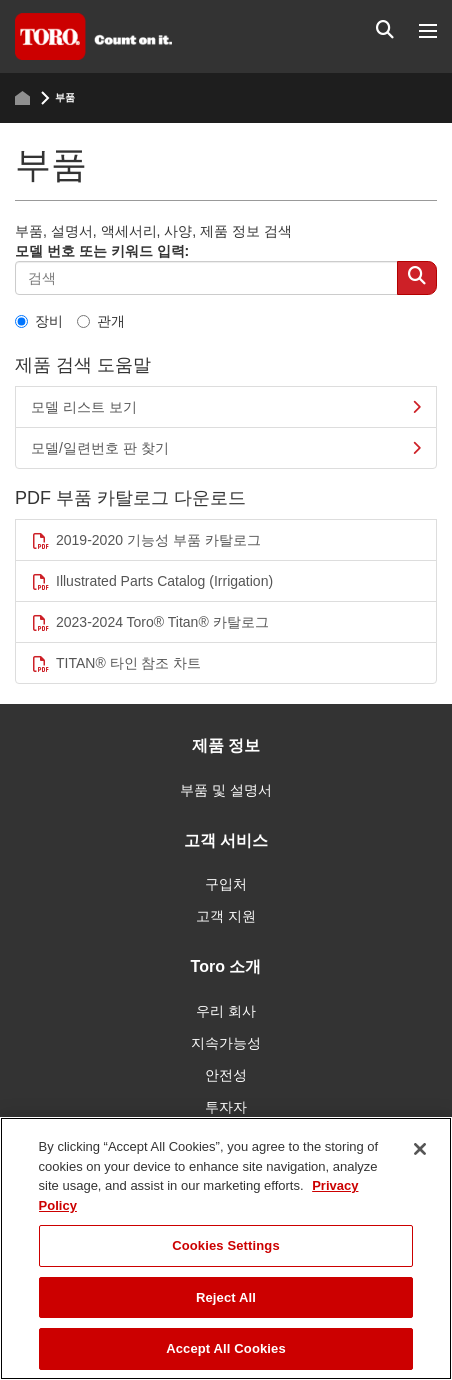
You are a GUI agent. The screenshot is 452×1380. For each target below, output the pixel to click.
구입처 (226, 884)
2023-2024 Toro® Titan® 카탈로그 (150, 622)
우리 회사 (226, 1011)
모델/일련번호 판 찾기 (226, 448)
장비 (39, 321)
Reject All (226, 1297)
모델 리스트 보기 (226, 407)
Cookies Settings (226, 1245)
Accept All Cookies (226, 1348)
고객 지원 (226, 916)
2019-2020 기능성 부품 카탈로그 (146, 540)
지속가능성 (226, 1043)
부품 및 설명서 (226, 790)
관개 (101, 321)
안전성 (226, 1075)
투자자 (226, 1107)
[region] (226, 1248)
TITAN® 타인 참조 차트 (116, 663)
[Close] (420, 1149)
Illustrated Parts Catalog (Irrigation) (152, 581)
